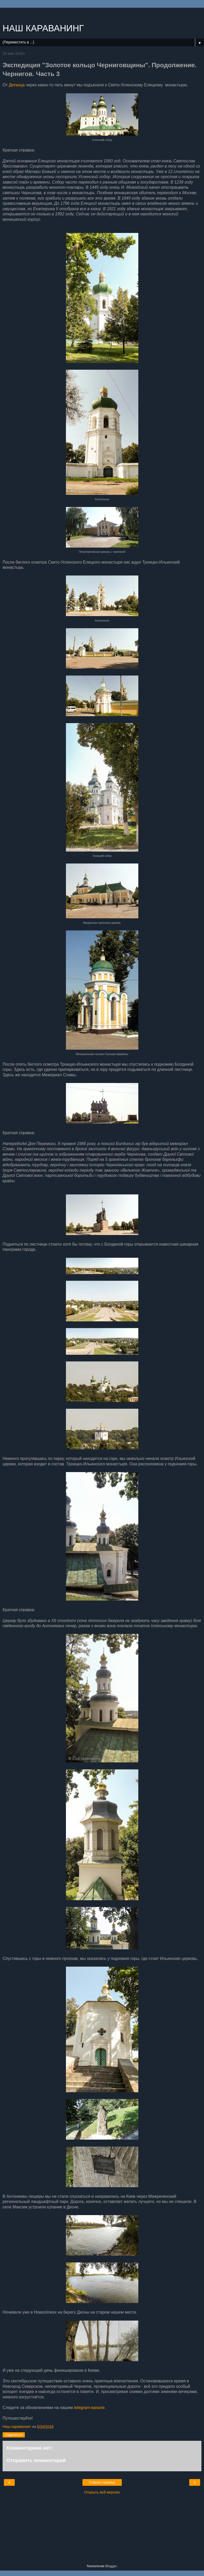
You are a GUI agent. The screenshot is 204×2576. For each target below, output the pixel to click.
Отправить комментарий (36, 2460)
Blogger (111, 2566)
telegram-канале (89, 2407)
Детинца (17, 85)
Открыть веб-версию (102, 2492)
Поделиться (13, 2435)
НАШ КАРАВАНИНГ (43, 28)
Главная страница (102, 2482)
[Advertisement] (102, 14)
